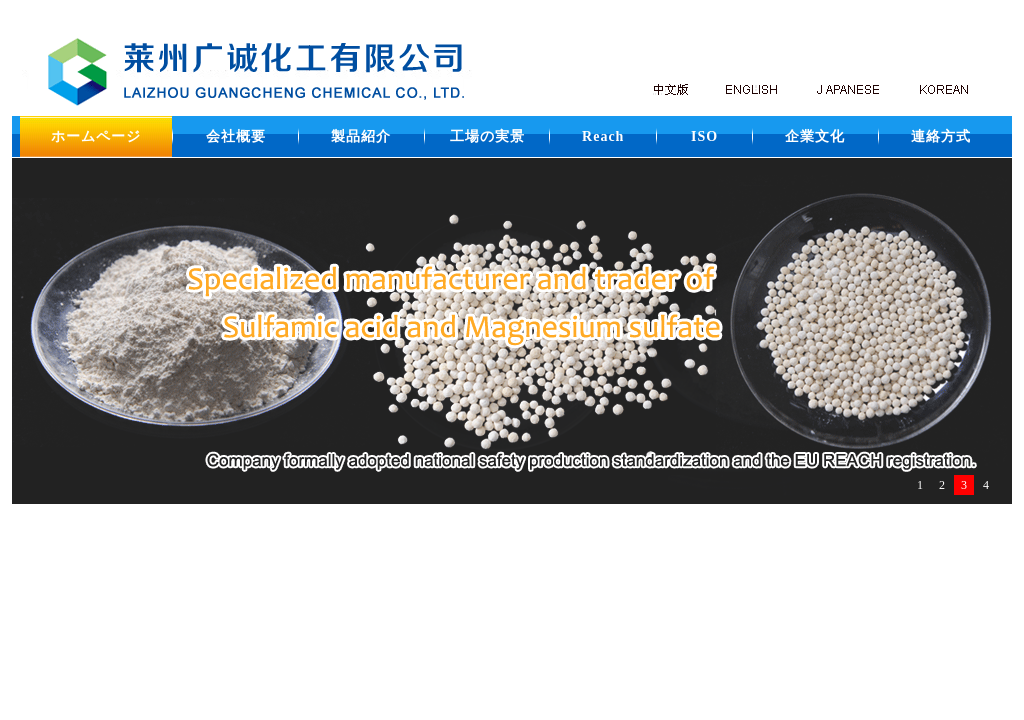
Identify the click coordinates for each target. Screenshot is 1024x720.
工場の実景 (487, 136)
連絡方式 (941, 136)
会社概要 (236, 136)
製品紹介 (361, 136)
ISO (704, 136)
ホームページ (96, 136)
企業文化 (815, 136)
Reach (603, 136)
